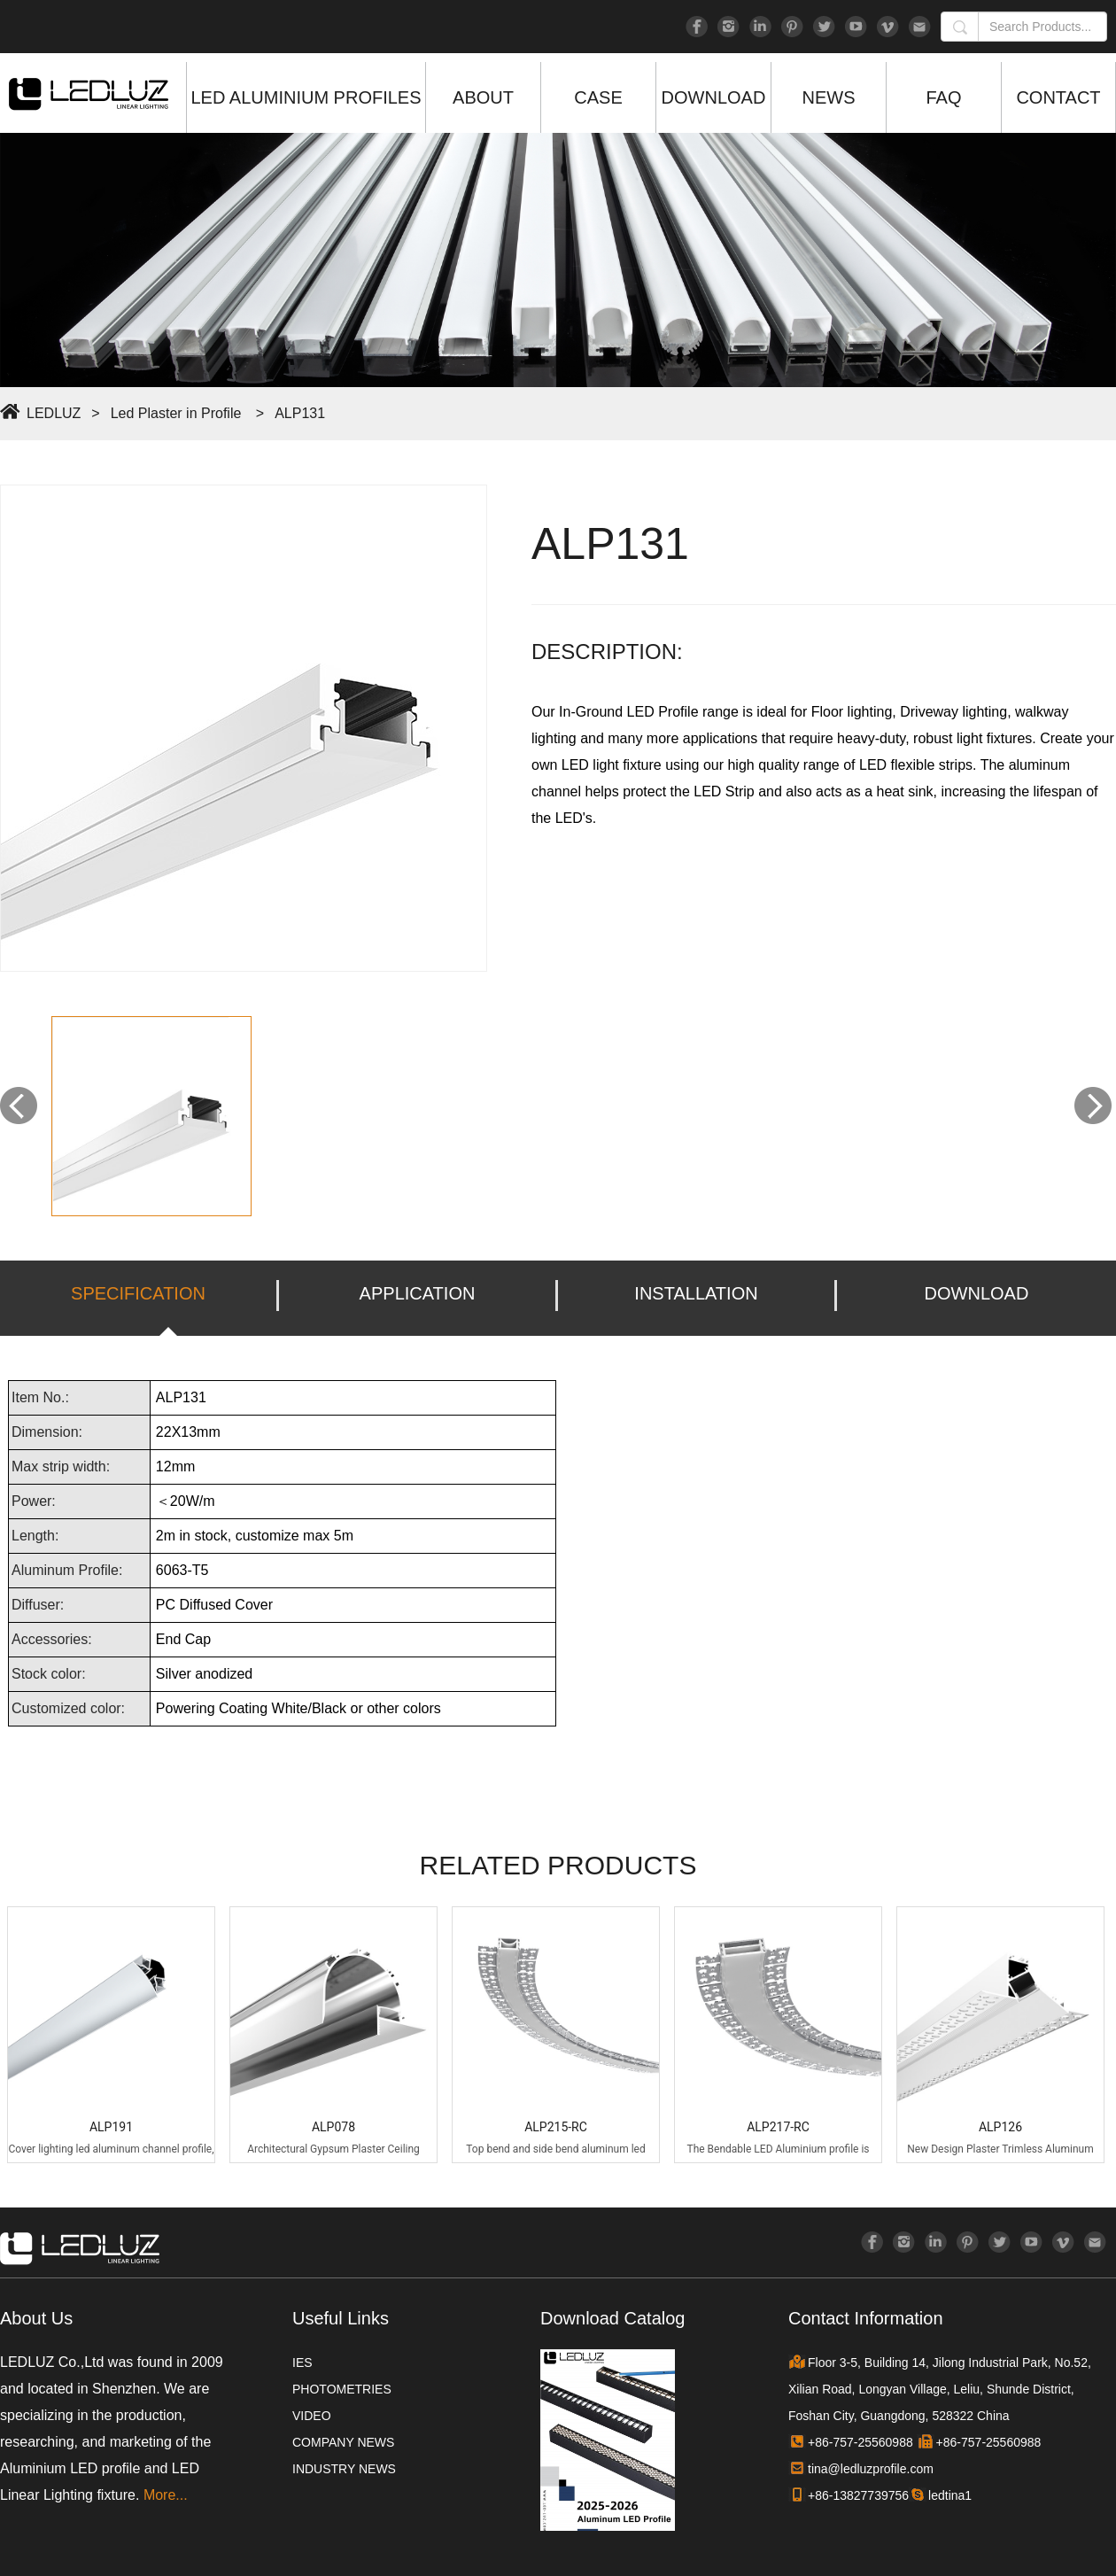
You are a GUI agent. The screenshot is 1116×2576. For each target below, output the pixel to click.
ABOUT (483, 97)
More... (165, 2494)
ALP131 (300, 413)
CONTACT (1058, 97)
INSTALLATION (695, 1293)
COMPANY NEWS (343, 2442)
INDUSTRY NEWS (344, 2469)
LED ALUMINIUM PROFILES (305, 97)
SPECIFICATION (138, 1293)
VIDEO (311, 2416)
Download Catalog (612, 2318)
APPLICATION (418, 1293)
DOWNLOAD (714, 97)
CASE (598, 97)
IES (302, 2362)
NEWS (829, 97)
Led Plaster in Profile (176, 413)
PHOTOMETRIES (341, 2389)
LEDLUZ (54, 413)
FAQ (943, 97)
